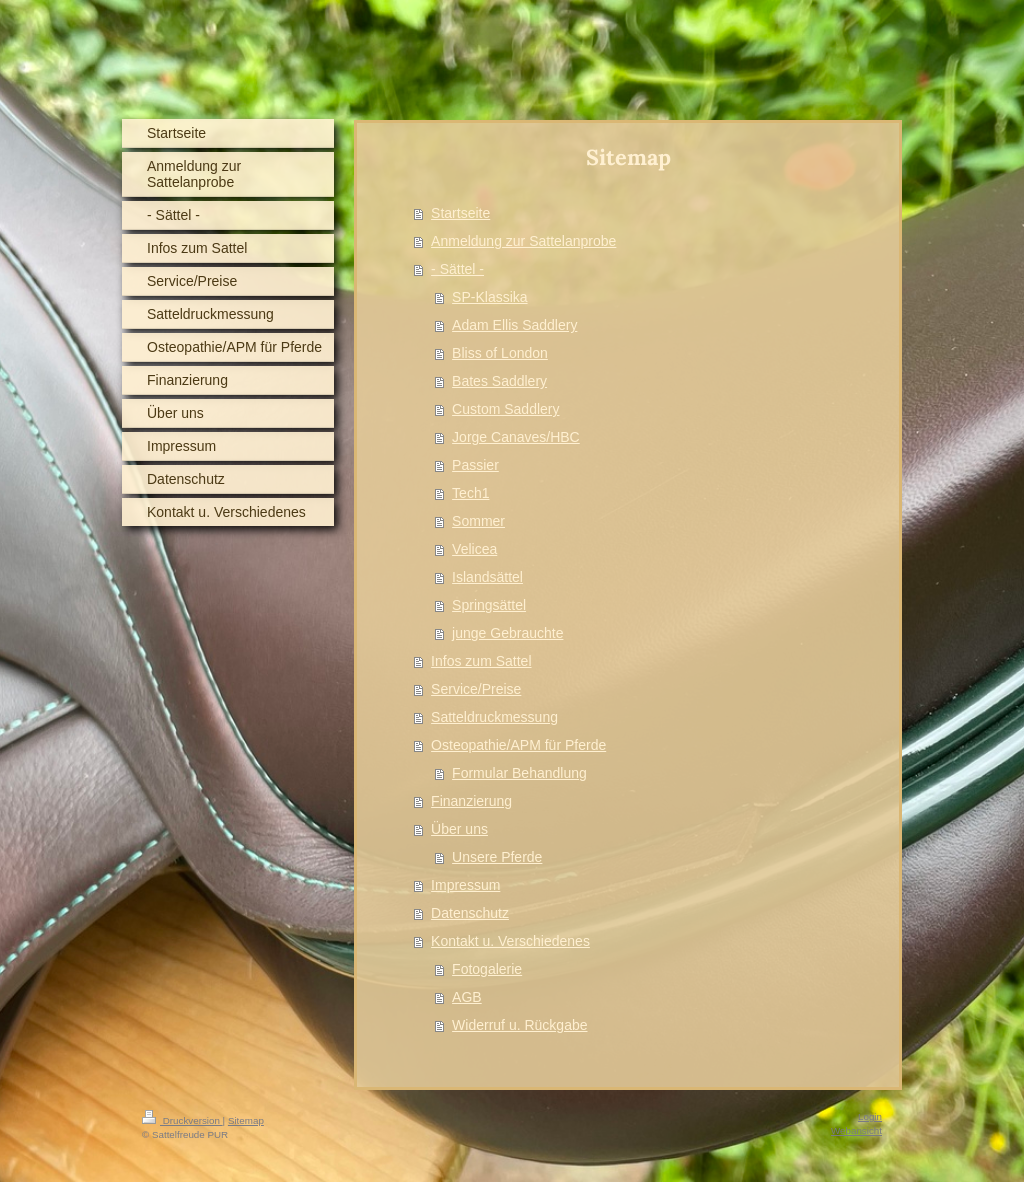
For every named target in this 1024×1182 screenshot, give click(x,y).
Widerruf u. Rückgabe (519, 1025)
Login (870, 1116)
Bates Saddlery (499, 381)
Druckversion (182, 1120)
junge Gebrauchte (507, 633)
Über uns (459, 829)
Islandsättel (487, 577)
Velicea (474, 549)
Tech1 (470, 493)
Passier (475, 465)
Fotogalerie (487, 969)
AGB (467, 997)
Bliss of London (500, 353)
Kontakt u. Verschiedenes (510, 941)
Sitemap (246, 1120)
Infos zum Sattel (481, 661)
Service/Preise (476, 689)
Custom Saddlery (505, 409)
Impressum (465, 885)
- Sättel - (457, 269)
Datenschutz (470, 913)
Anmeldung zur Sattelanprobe (523, 241)
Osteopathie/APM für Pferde (518, 745)
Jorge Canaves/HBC (516, 437)
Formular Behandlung (519, 773)
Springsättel (489, 605)
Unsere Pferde (497, 857)
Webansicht (856, 1130)
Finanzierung (471, 801)
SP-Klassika (489, 297)
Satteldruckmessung (494, 717)
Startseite (460, 213)
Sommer (478, 521)
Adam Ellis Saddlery (514, 325)
